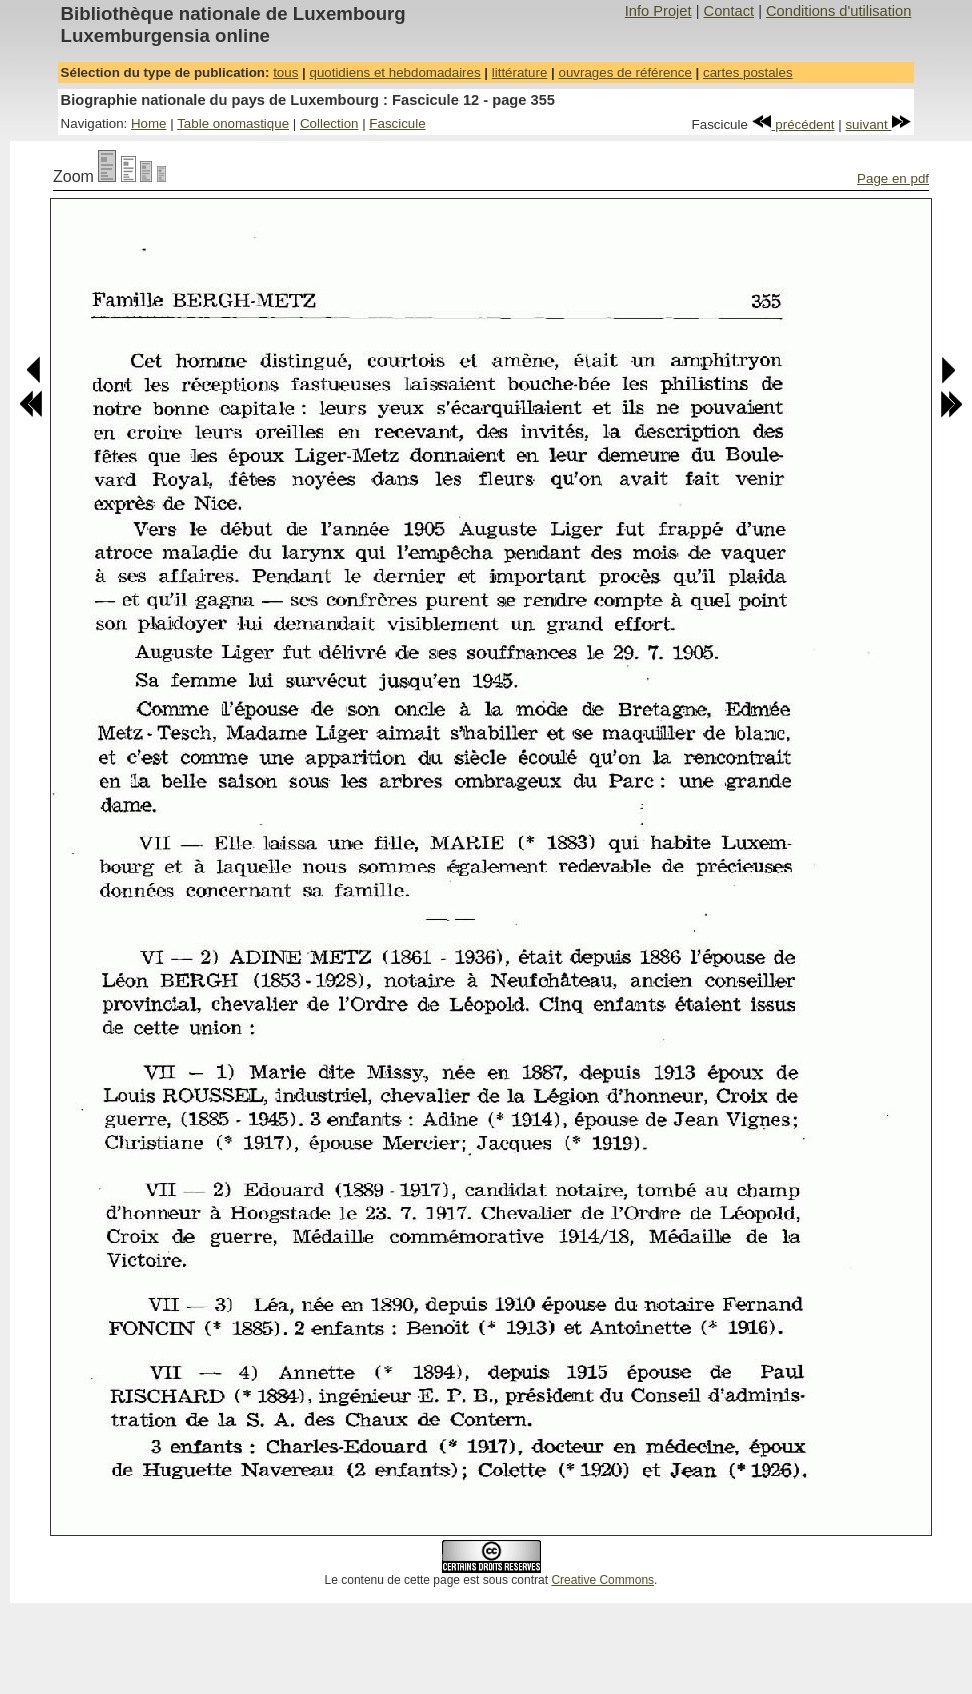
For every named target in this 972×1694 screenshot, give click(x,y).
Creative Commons (602, 1580)
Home (149, 123)
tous (285, 72)
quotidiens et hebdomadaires (394, 72)
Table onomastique (233, 123)
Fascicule (397, 123)
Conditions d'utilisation (838, 11)
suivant (878, 124)
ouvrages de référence (624, 72)
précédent (793, 124)
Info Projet (658, 11)
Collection (329, 123)
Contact (729, 11)
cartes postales (748, 72)
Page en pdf (893, 178)
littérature (520, 72)
